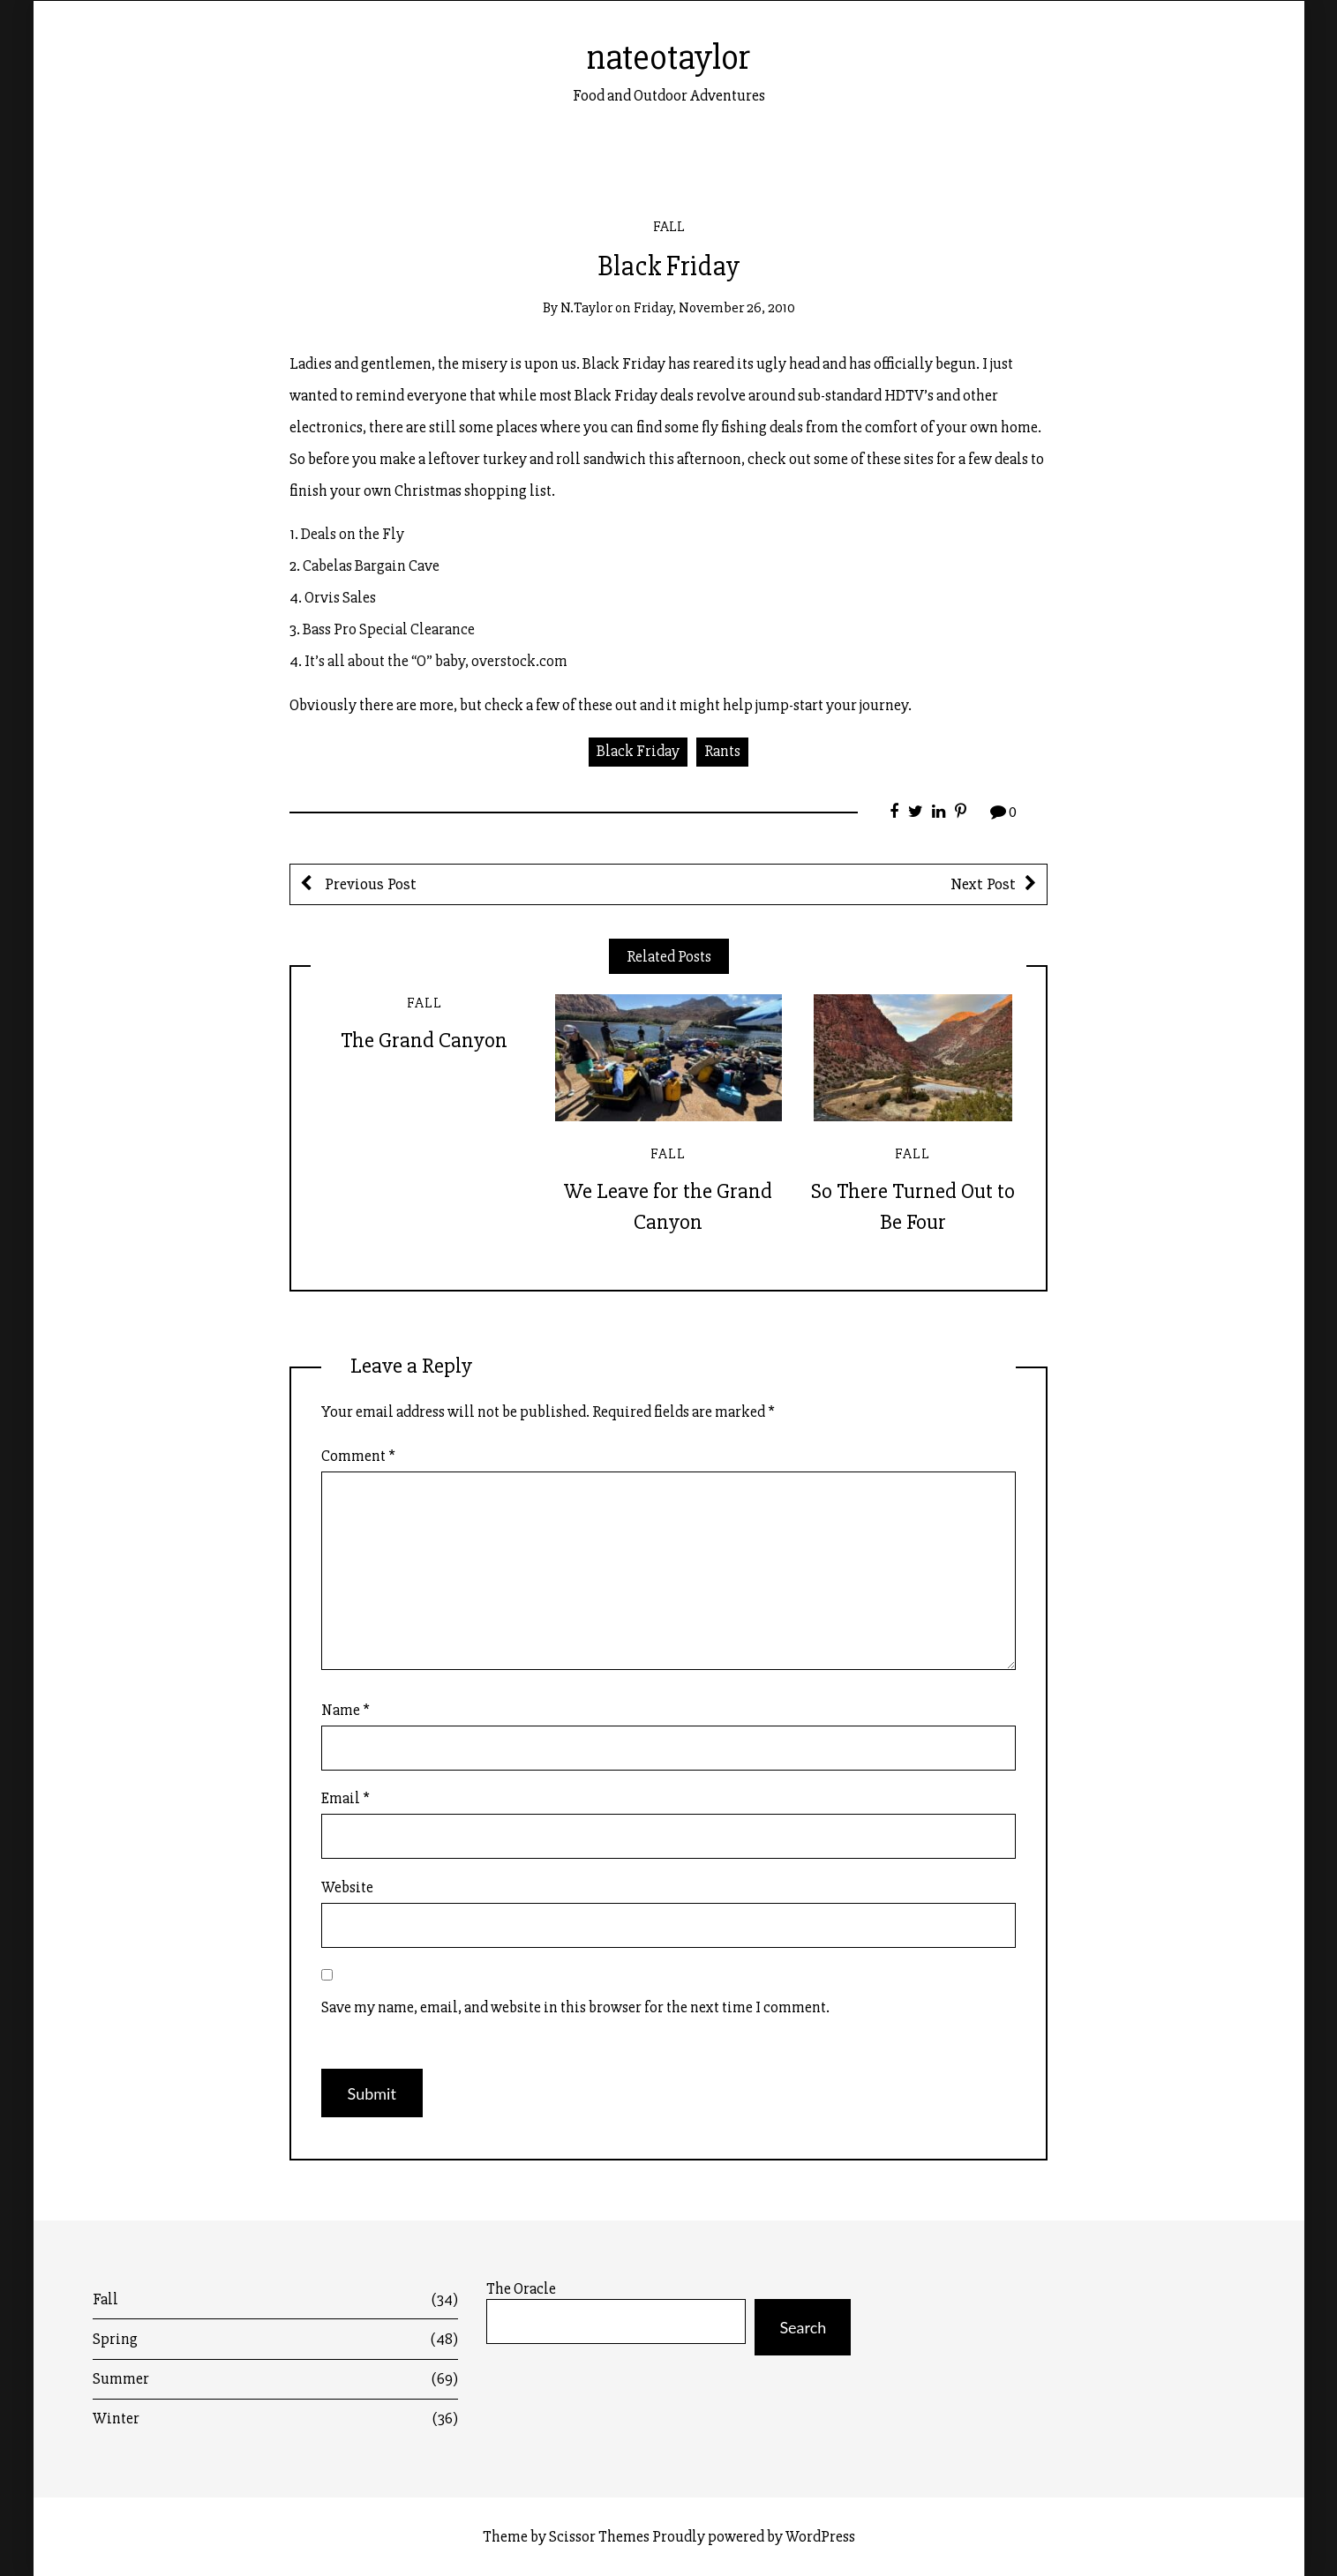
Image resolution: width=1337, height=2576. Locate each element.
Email (345, 1798)
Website (347, 1887)
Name (345, 1709)
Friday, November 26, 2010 (714, 307)
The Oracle (521, 2289)
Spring (275, 2339)
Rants (722, 750)
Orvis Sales (340, 597)
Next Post (983, 884)
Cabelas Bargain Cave (371, 565)
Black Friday (638, 750)
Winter (275, 2418)
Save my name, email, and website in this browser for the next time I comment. (575, 2007)
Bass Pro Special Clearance (389, 629)
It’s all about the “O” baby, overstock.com (435, 660)
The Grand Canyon (424, 1040)
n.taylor (586, 307)
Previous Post (369, 884)
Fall (669, 226)
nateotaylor (668, 57)
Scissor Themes (599, 2536)
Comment (358, 1455)
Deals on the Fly (352, 533)
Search (802, 2327)
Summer (275, 2379)
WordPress (820, 2536)
